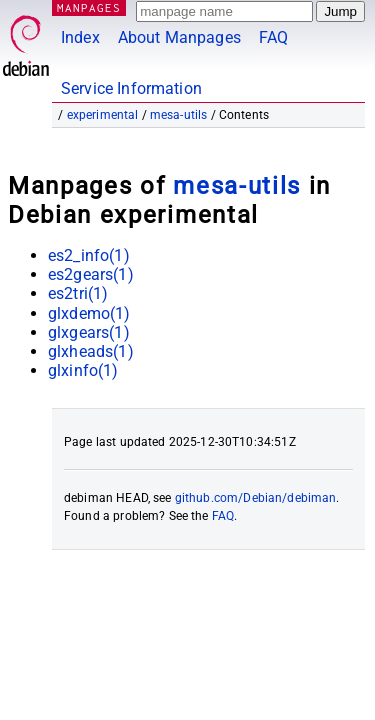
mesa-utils (179, 115)
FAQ (273, 37)
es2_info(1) (89, 255)
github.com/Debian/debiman (256, 498)
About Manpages (179, 37)
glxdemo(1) (89, 313)
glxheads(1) (91, 351)
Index (80, 37)
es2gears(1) (91, 274)
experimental (103, 115)
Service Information (131, 88)
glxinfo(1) (83, 370)
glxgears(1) (89, 332)
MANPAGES (89, 7)
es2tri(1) (78, 293)
